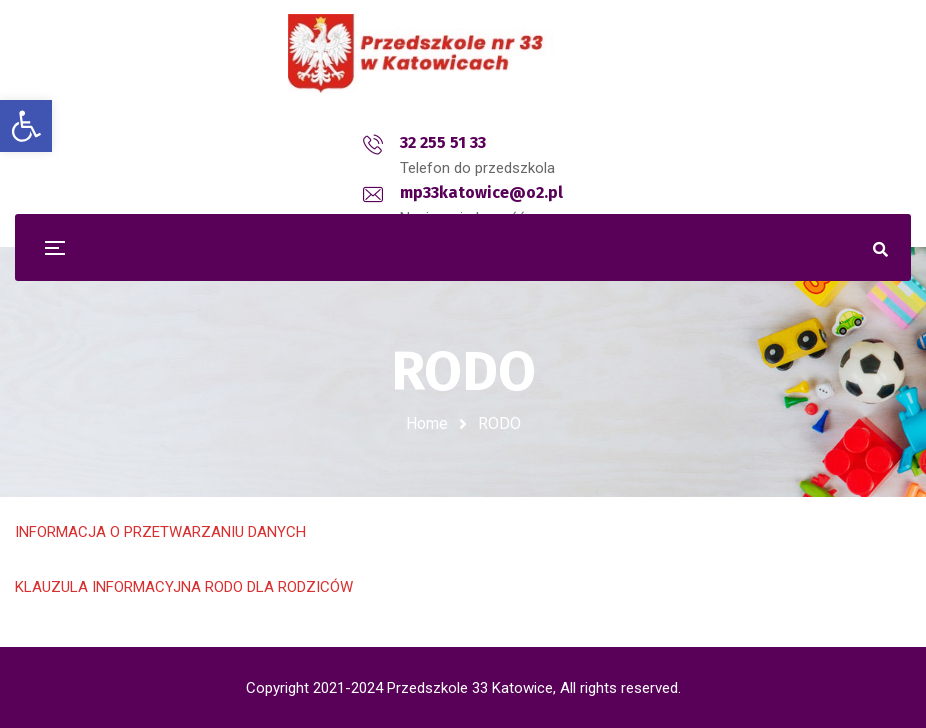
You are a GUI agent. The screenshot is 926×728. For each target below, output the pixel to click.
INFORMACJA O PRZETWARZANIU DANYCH (160, 532)
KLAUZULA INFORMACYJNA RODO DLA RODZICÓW (184, 587)
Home (427, 423)
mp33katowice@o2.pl (490, 142)
